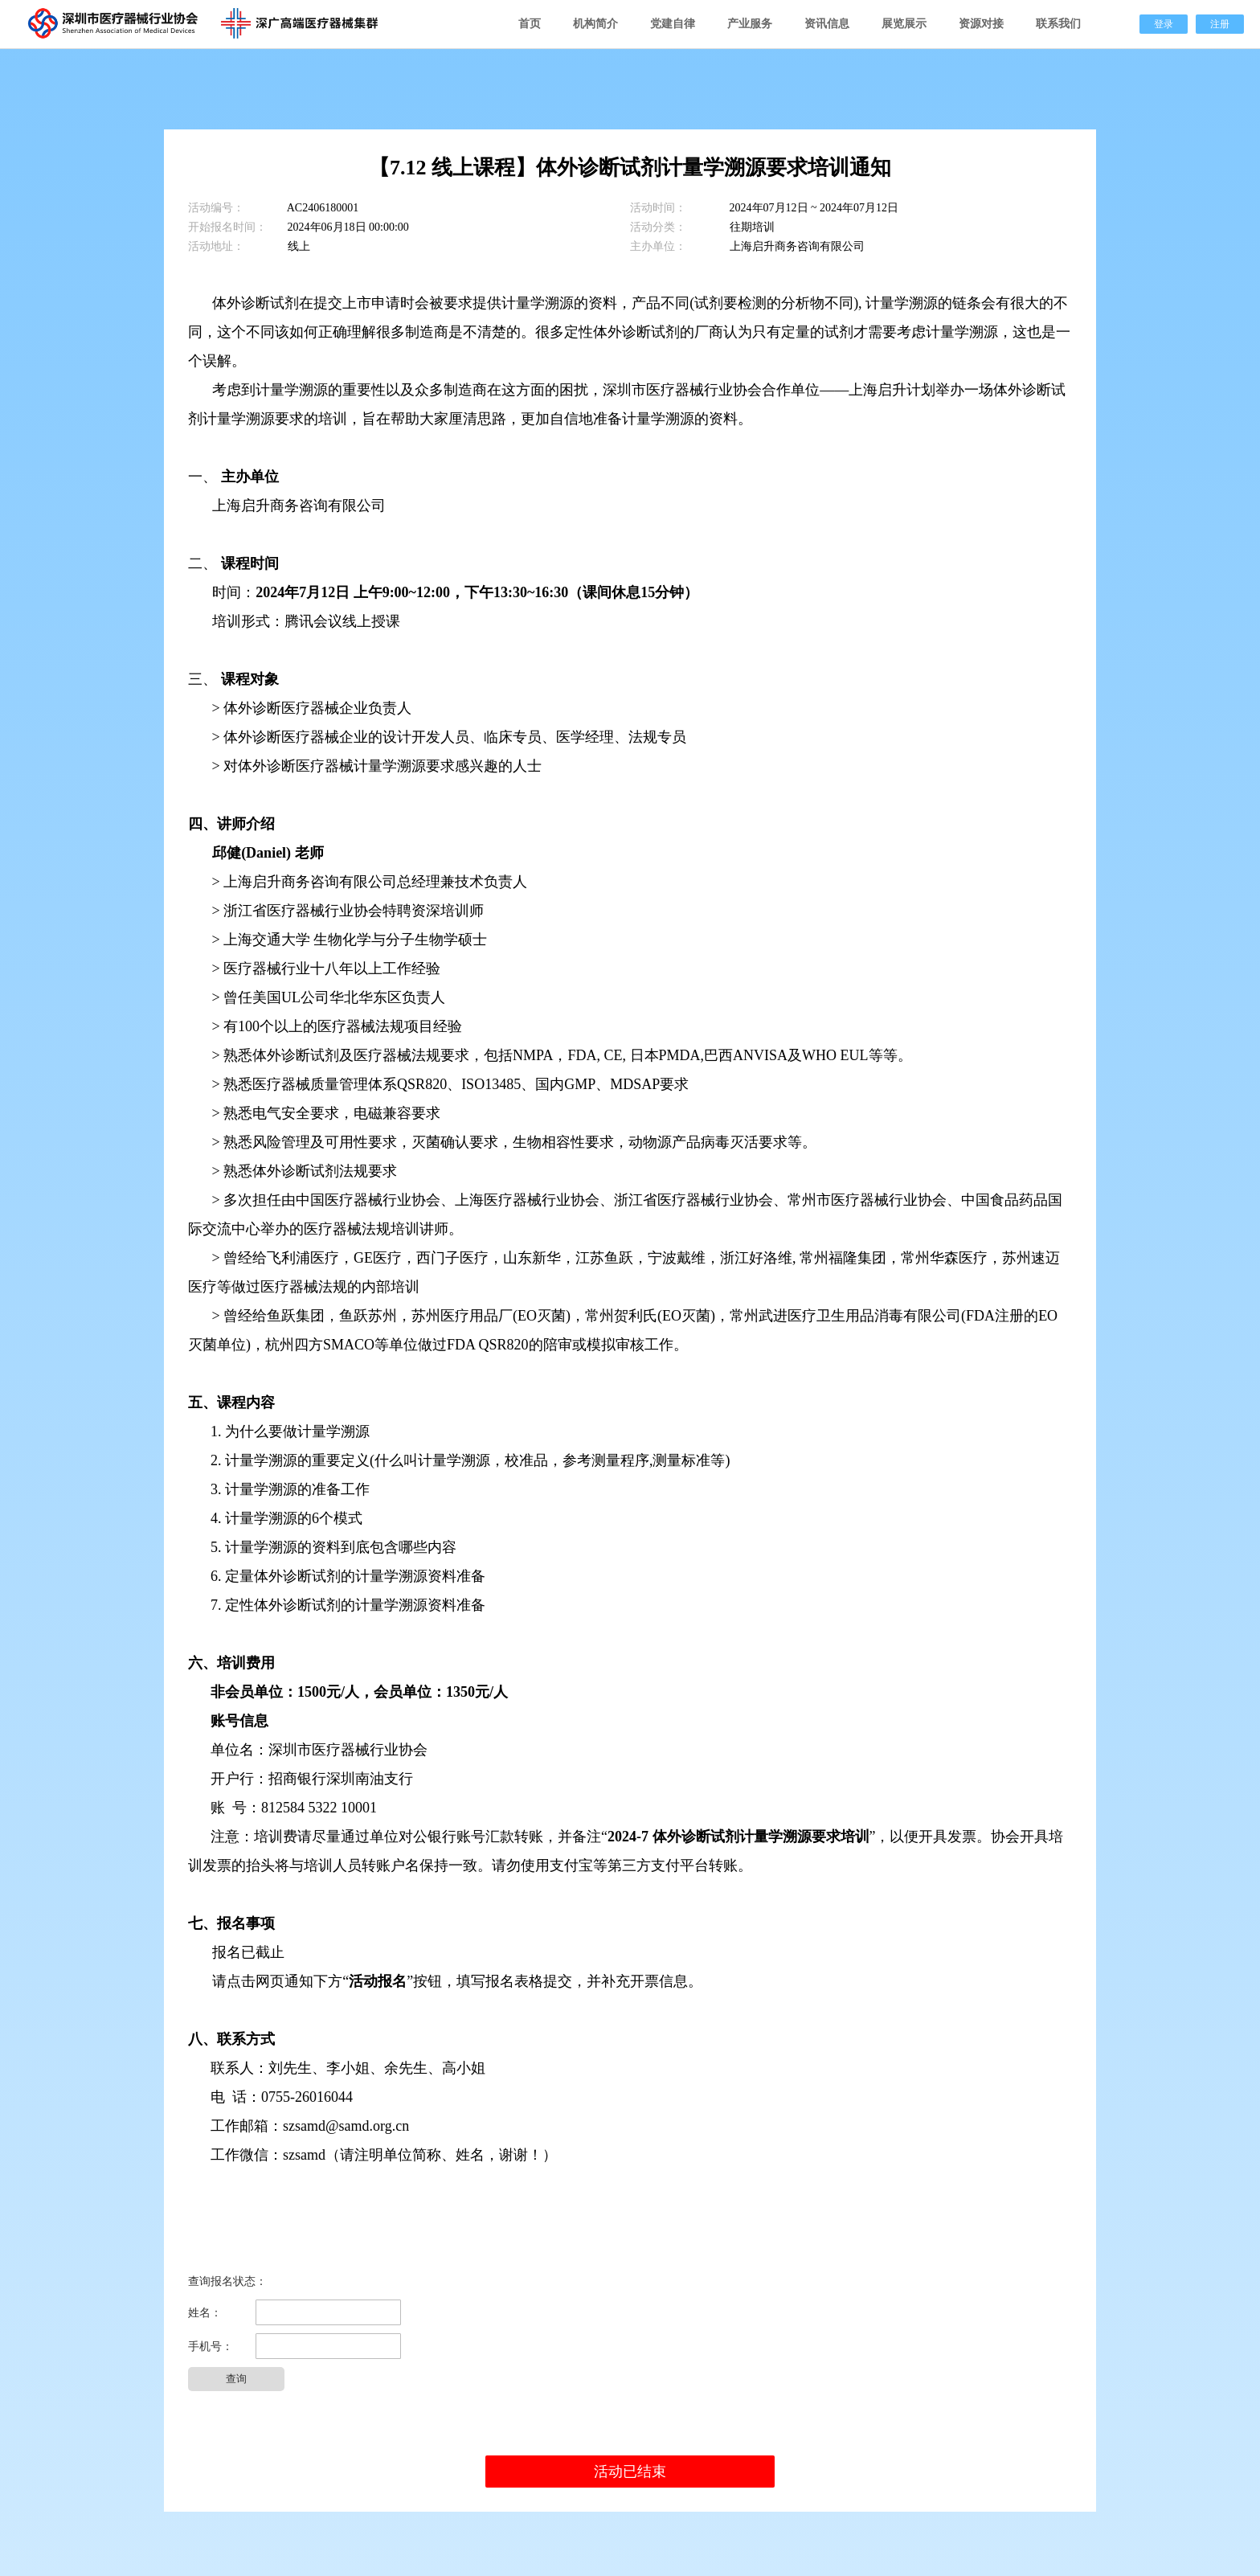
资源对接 (981, 24)
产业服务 (749, 24)
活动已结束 (630, 2471)
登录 (1163, 24)
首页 (529, 24)
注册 (1219, 24)
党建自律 (672, 24)
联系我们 (1058, 24)
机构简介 (595, 24)
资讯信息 (826, 24)
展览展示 (904, 24)
